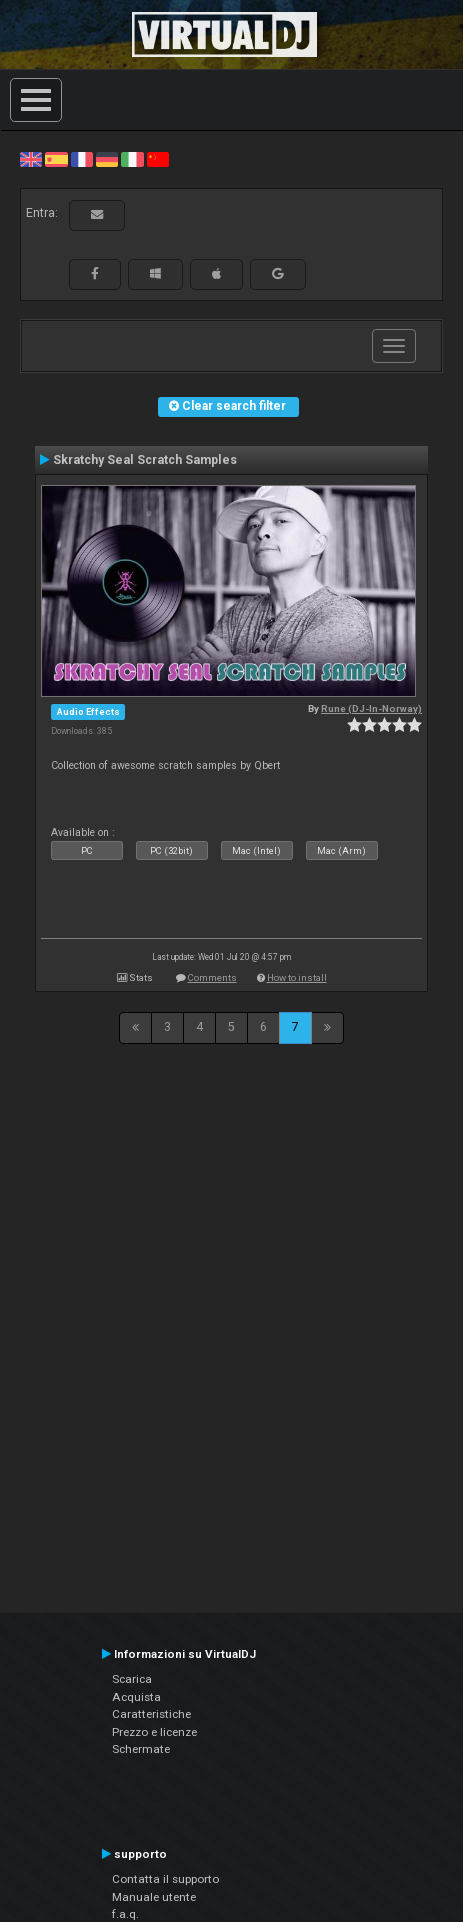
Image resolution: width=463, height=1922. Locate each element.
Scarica (132, 1679)
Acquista (136, 1697)
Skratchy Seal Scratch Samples (145, 460)
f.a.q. (125, 1914)
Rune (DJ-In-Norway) (371, 708)
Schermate (141, 1749)
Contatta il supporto (165, 1879)
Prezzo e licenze (154, 1732)
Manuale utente (154, 1897)
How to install (297, 977)
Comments (212, 977)
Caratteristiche (151, 1714)
